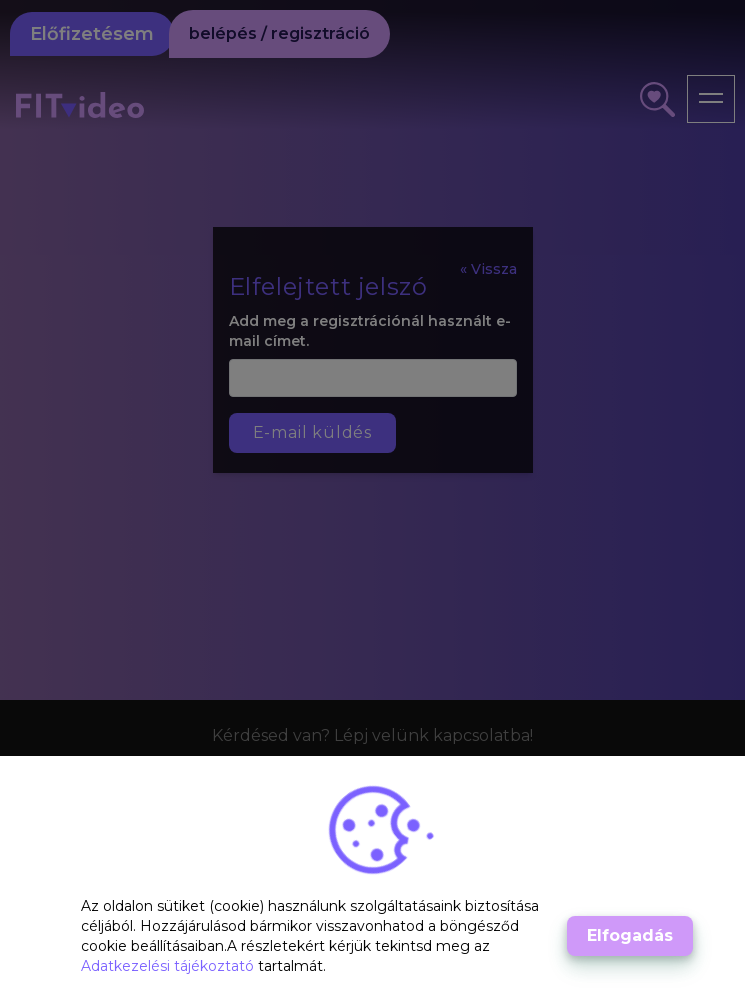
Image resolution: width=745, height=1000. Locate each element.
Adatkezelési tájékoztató (169, 966)
